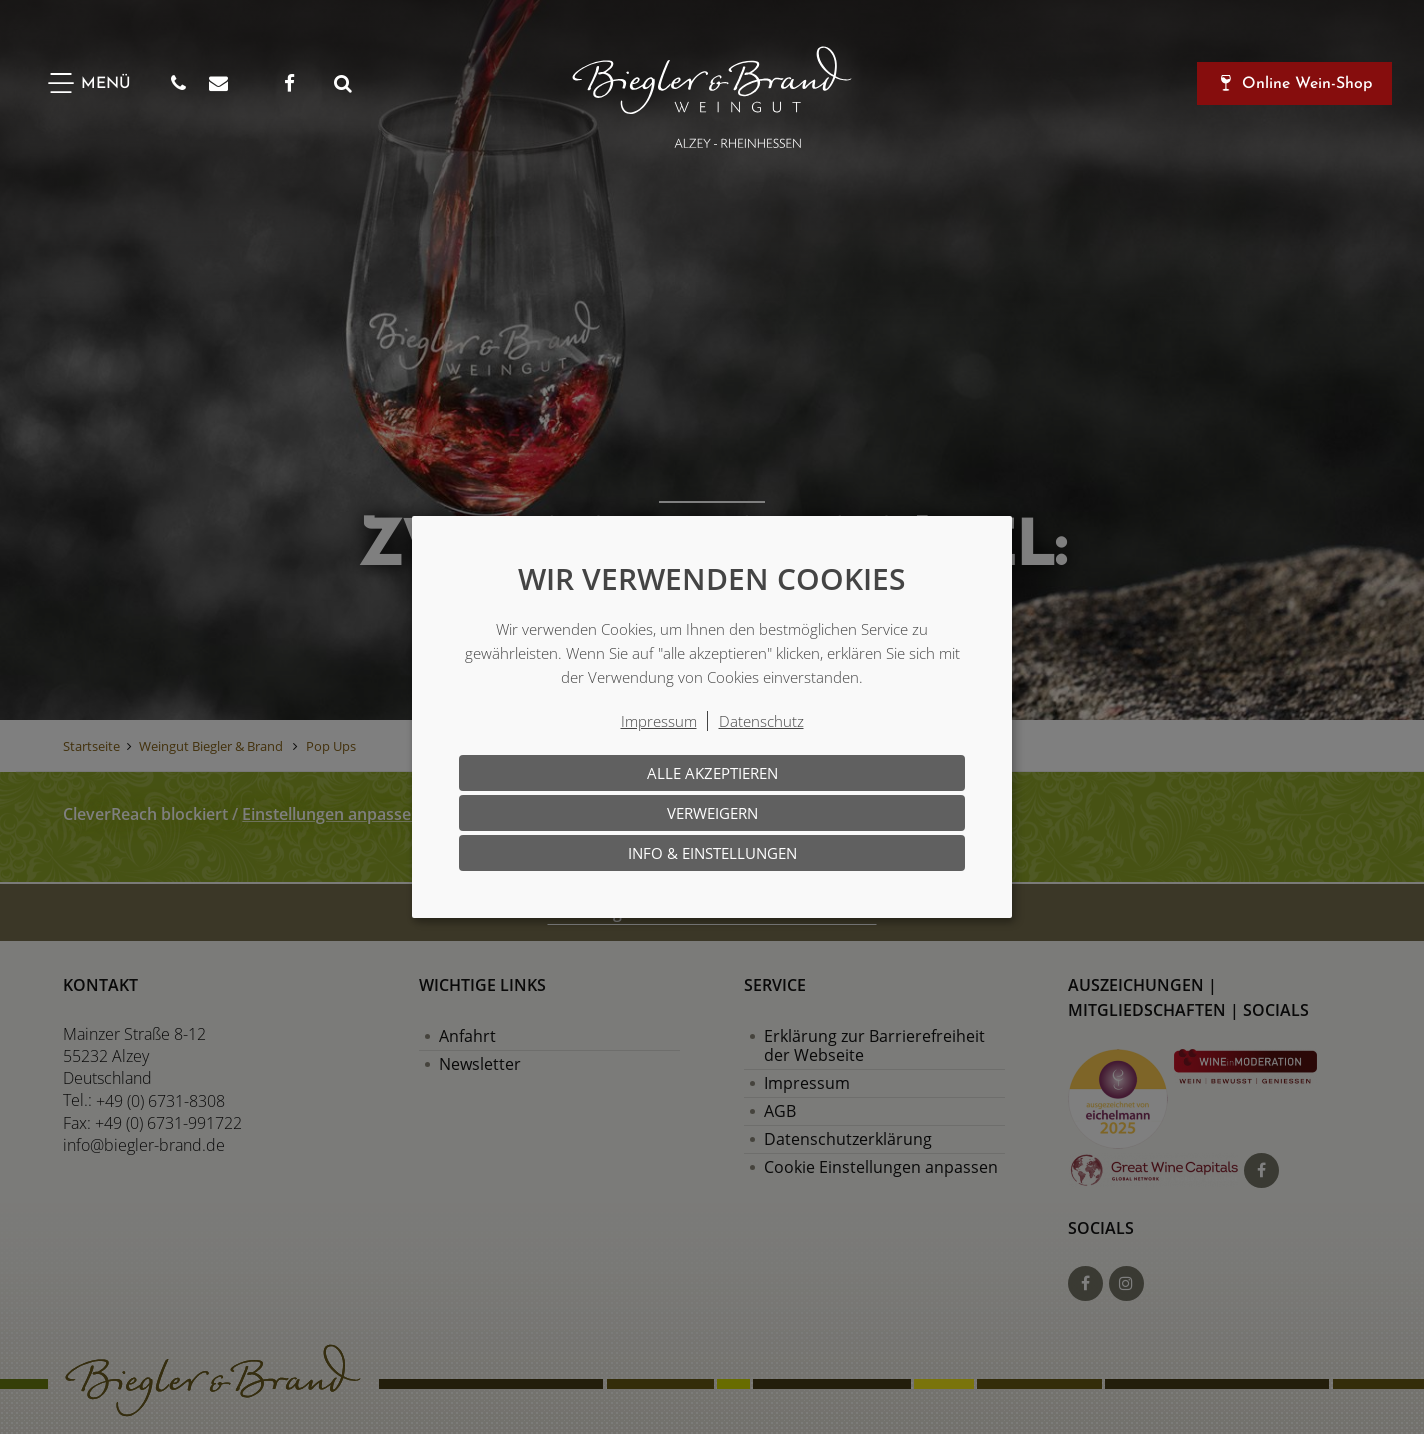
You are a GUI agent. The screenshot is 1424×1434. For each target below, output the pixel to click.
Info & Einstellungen (712, 853)
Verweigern (712, 813)
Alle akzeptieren (712, 773)
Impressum (659, 721)
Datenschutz (761, 721)
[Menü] (87, 83)
